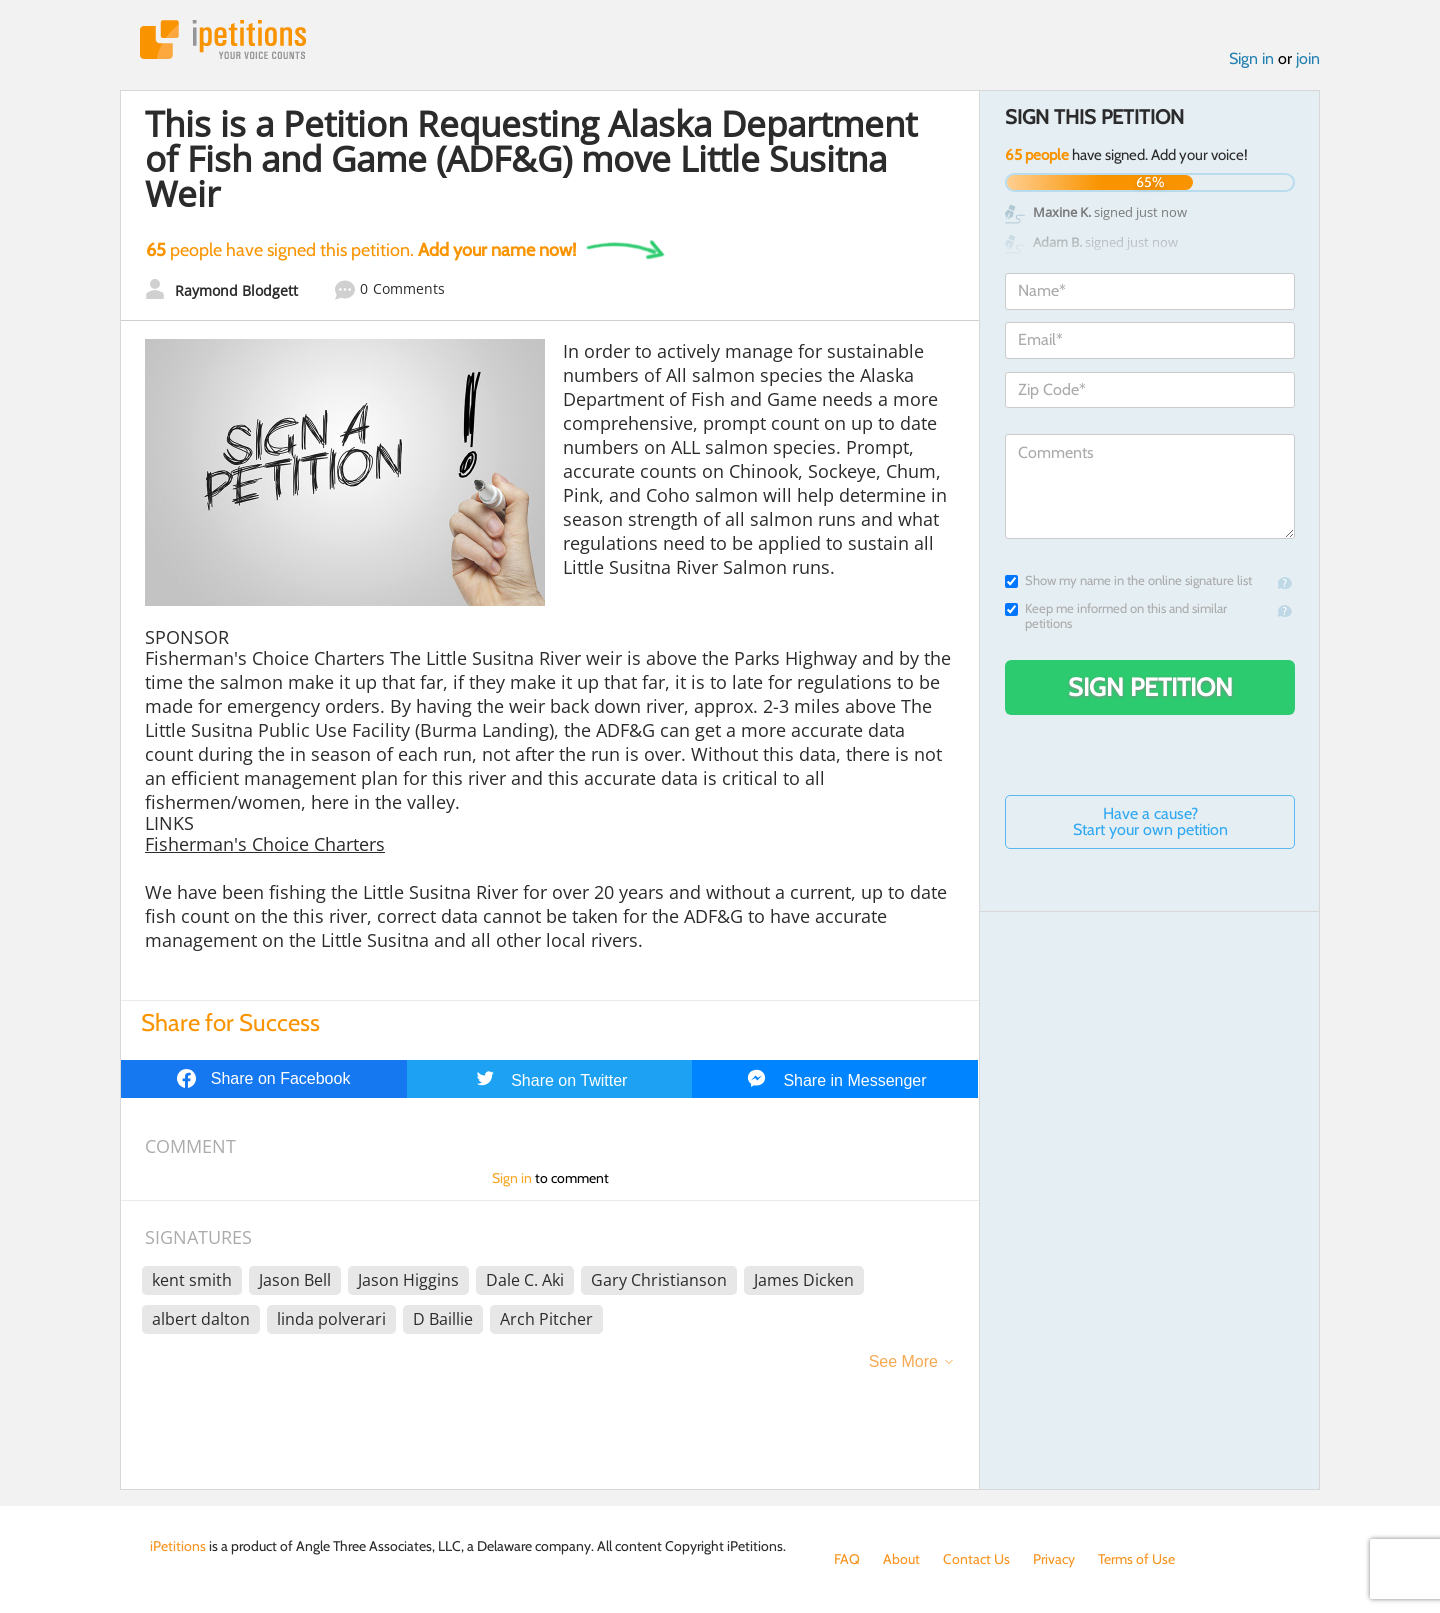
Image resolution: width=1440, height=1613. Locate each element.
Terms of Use (1136, 1559)
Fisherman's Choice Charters (265, 844)
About (901, 1559)
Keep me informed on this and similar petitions (1116, 616)
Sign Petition (1150, 687)
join (1308, 58)
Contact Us (976, 1559)
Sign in (1251, 58)
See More (903, 1361)
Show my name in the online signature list (1128, 580)
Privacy (1054, 1559)
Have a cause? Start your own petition (1150, 821)
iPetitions (223, 39)
